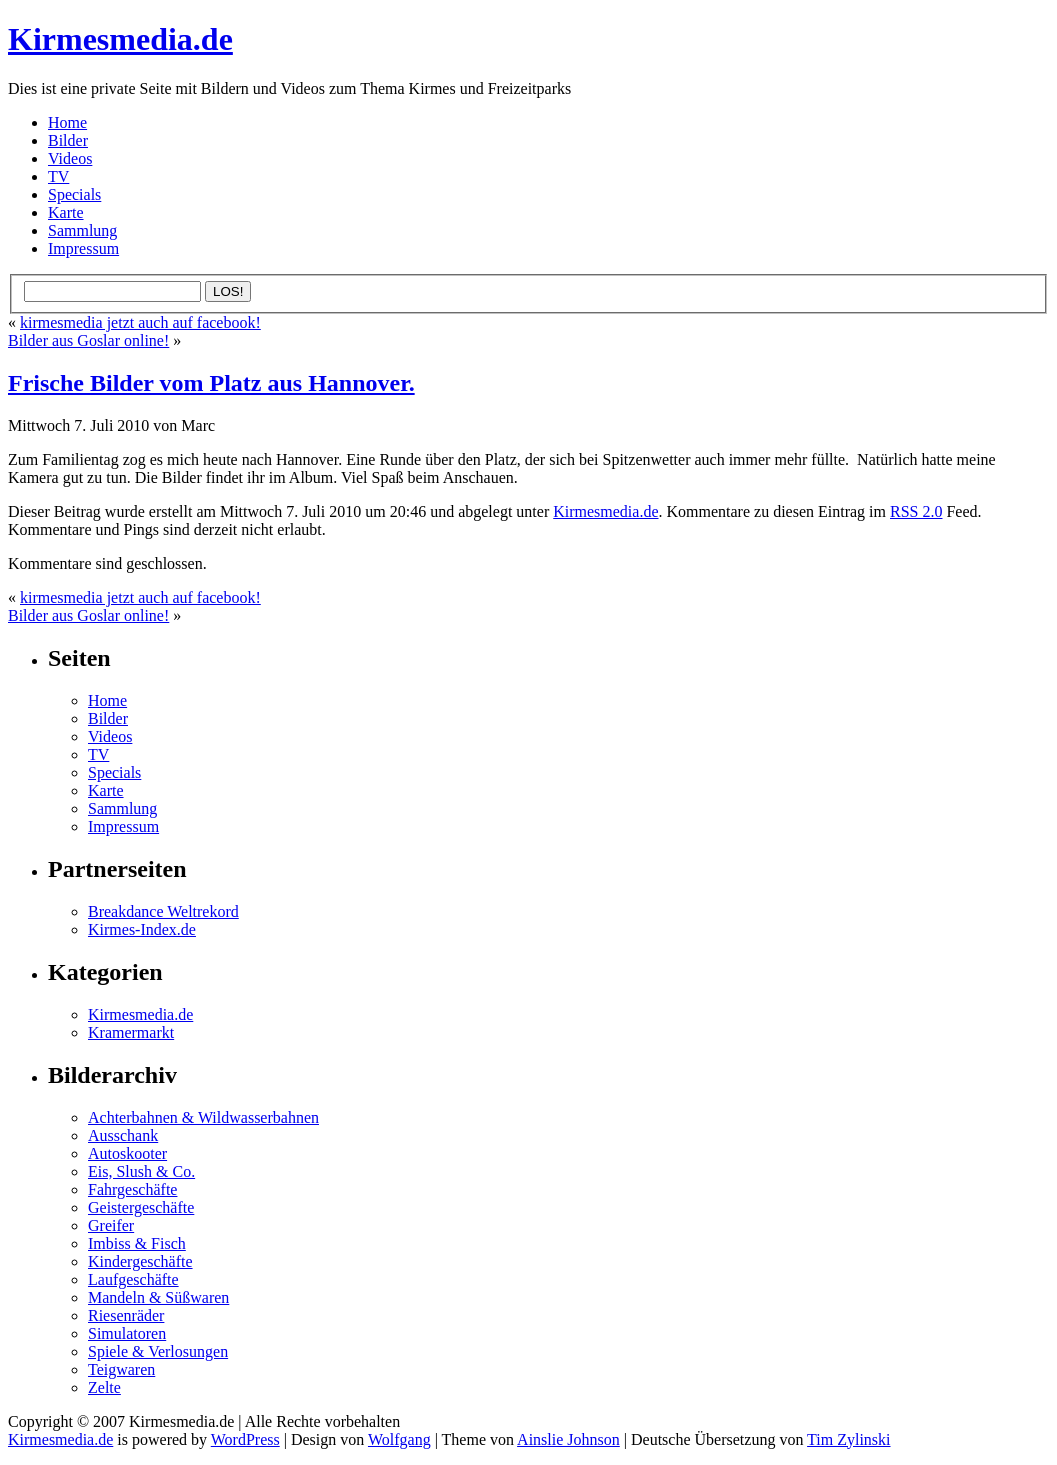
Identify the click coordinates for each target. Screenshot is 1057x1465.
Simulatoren (127, 1333)
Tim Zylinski (848, 1439)
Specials (74, 194)
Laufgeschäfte (133, 1279)
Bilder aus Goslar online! (88, 340)
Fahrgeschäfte (132, 1189)
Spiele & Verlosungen (158, 1351)
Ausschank (123, 1135)
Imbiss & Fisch (137, 1243)
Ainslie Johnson (568, 1439)
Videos (70, 158)
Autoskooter (127, 1153)
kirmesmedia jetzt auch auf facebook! (140, 322)
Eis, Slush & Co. (141, 1171)
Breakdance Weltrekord (163, 911)
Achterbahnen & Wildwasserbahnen (203, 1117)
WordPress (245, 1439)
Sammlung (82, 230)
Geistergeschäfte (141, 1207)
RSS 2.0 (916, 511)
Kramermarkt (131, 1032)
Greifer (111, 1225)
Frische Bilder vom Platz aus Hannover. (211, 383)
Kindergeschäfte (140, 1261)
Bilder (68, 140)
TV (58, 176)
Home (67, 122)
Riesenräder (126, 1315)
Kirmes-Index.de (142, 929)
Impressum (83, 248)
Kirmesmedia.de (120, 39)
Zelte (104, 1387)
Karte (66, 212)
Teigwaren (121, 1369)
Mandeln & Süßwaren (158, 1297)
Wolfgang (399, 1439)
